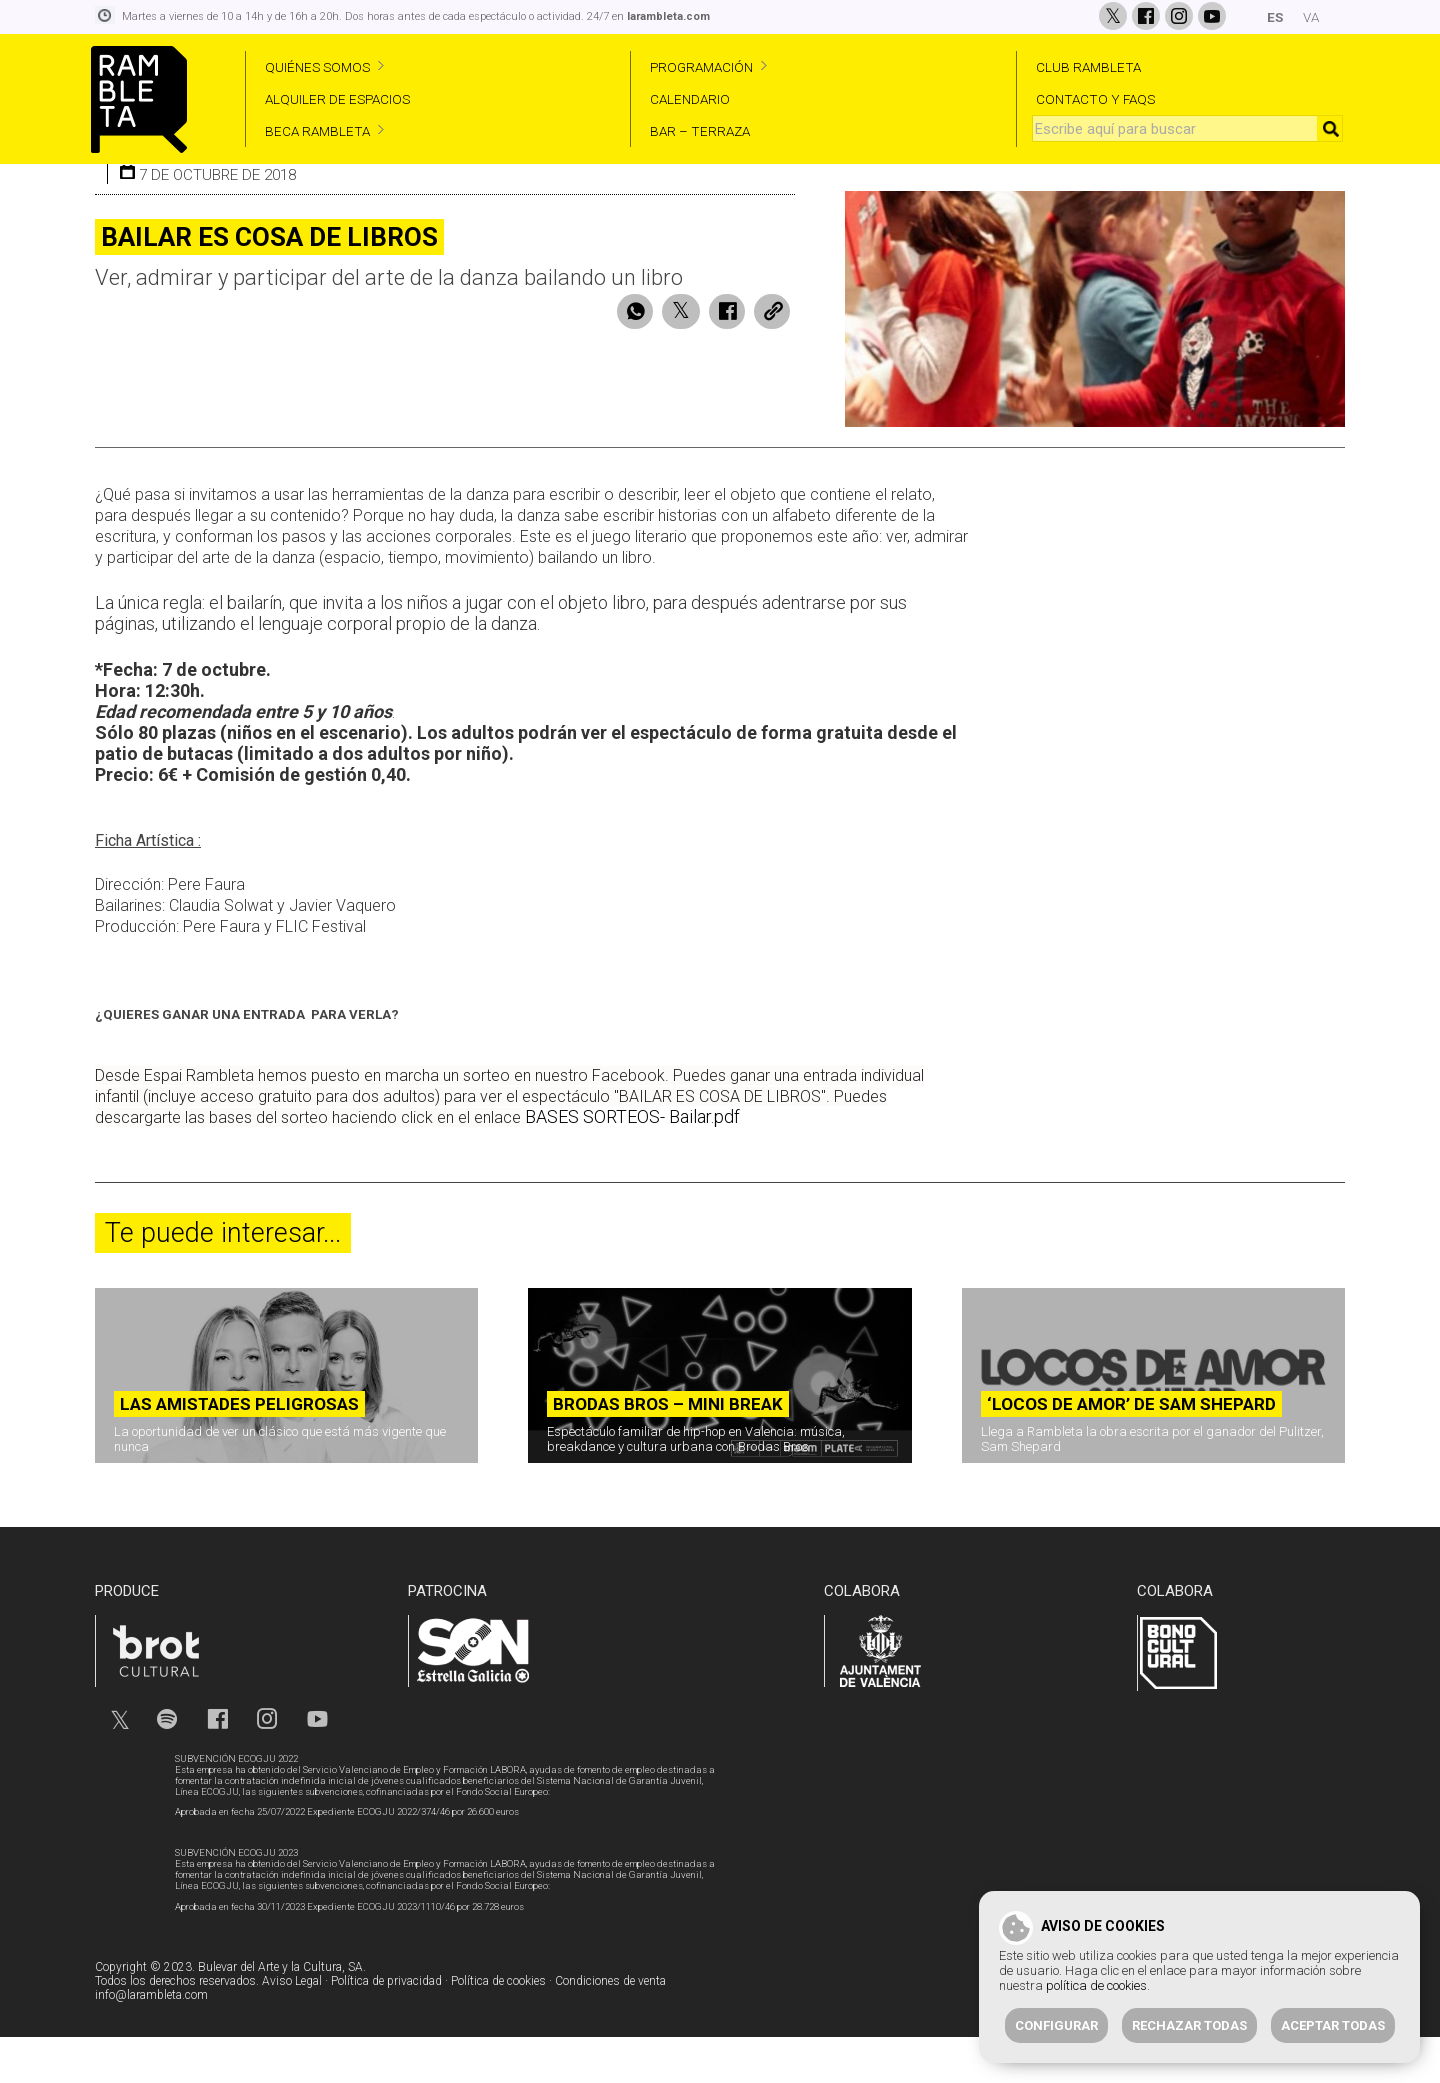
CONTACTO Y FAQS (1095, 99)
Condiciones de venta (610, 2027)
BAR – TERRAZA (700, 131)
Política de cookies (498, 2027)
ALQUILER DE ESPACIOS (337, 99)
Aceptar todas (1333, 2025)
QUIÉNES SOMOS (317, 67)
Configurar (1056, 2025)
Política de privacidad (386, 2027)
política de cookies (1096, 1985)
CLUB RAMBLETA (1088, 67)
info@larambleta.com (151, 2041)
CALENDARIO (690, 99)
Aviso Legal (292, 2027)
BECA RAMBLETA (317, 131)
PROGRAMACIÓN (701, 67)
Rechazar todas (1189, 2025)
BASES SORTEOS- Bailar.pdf (632, 1162)
